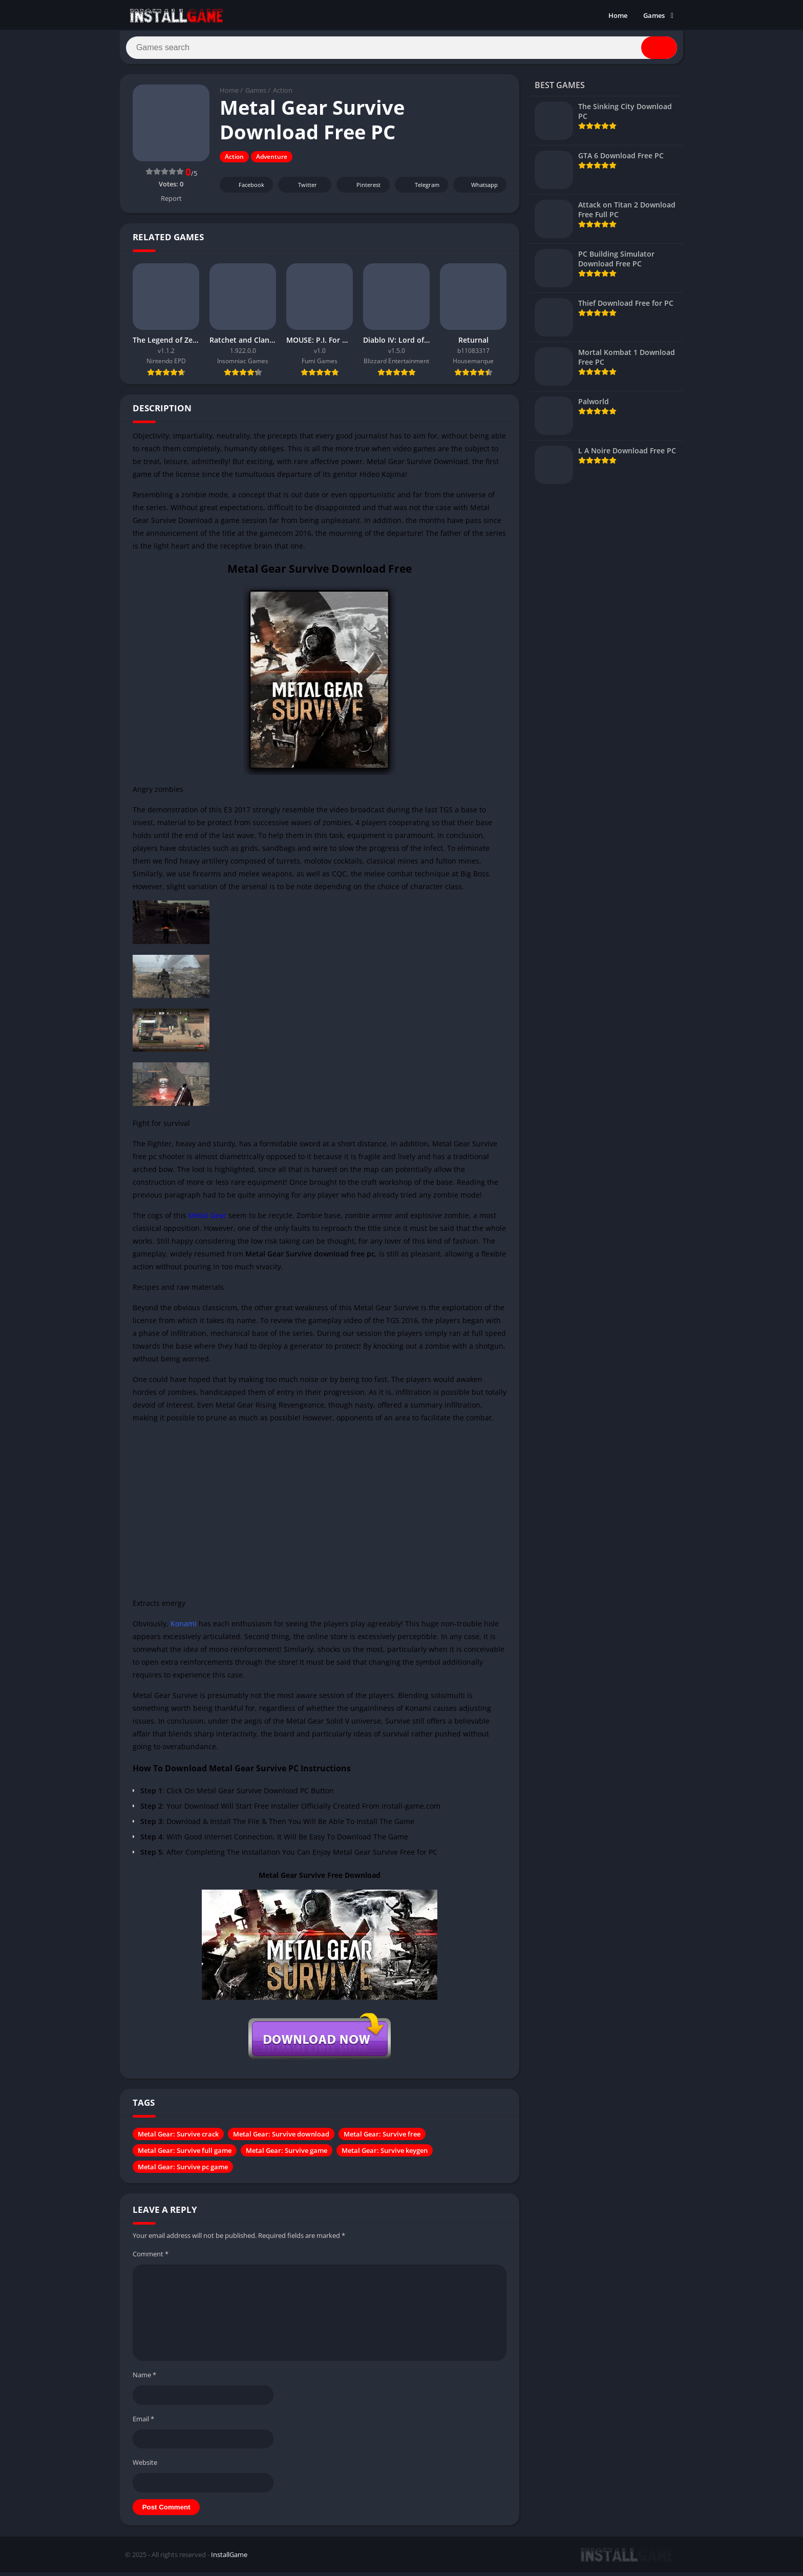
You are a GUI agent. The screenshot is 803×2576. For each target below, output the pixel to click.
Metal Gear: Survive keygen (385, 2155)
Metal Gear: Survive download (281, 2138)
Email (143, 2423)
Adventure (271, 161)
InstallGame (229, 2559)
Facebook (245, 189)
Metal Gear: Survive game (286, 2155)
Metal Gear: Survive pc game (183, 2171)
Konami (184, 1628)
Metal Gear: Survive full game (184, 2155)
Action (282, 94)
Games (654, 15)
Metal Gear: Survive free (382, 2138)
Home (617, 15)
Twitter (300, 189)
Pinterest (362, 189)
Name (144, 2379)
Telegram (420, 189)
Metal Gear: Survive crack (178, 2138)
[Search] (401, 49)
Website (145, 2467)
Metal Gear (207, 1220)
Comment (150, 2258)
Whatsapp (478, 189)
